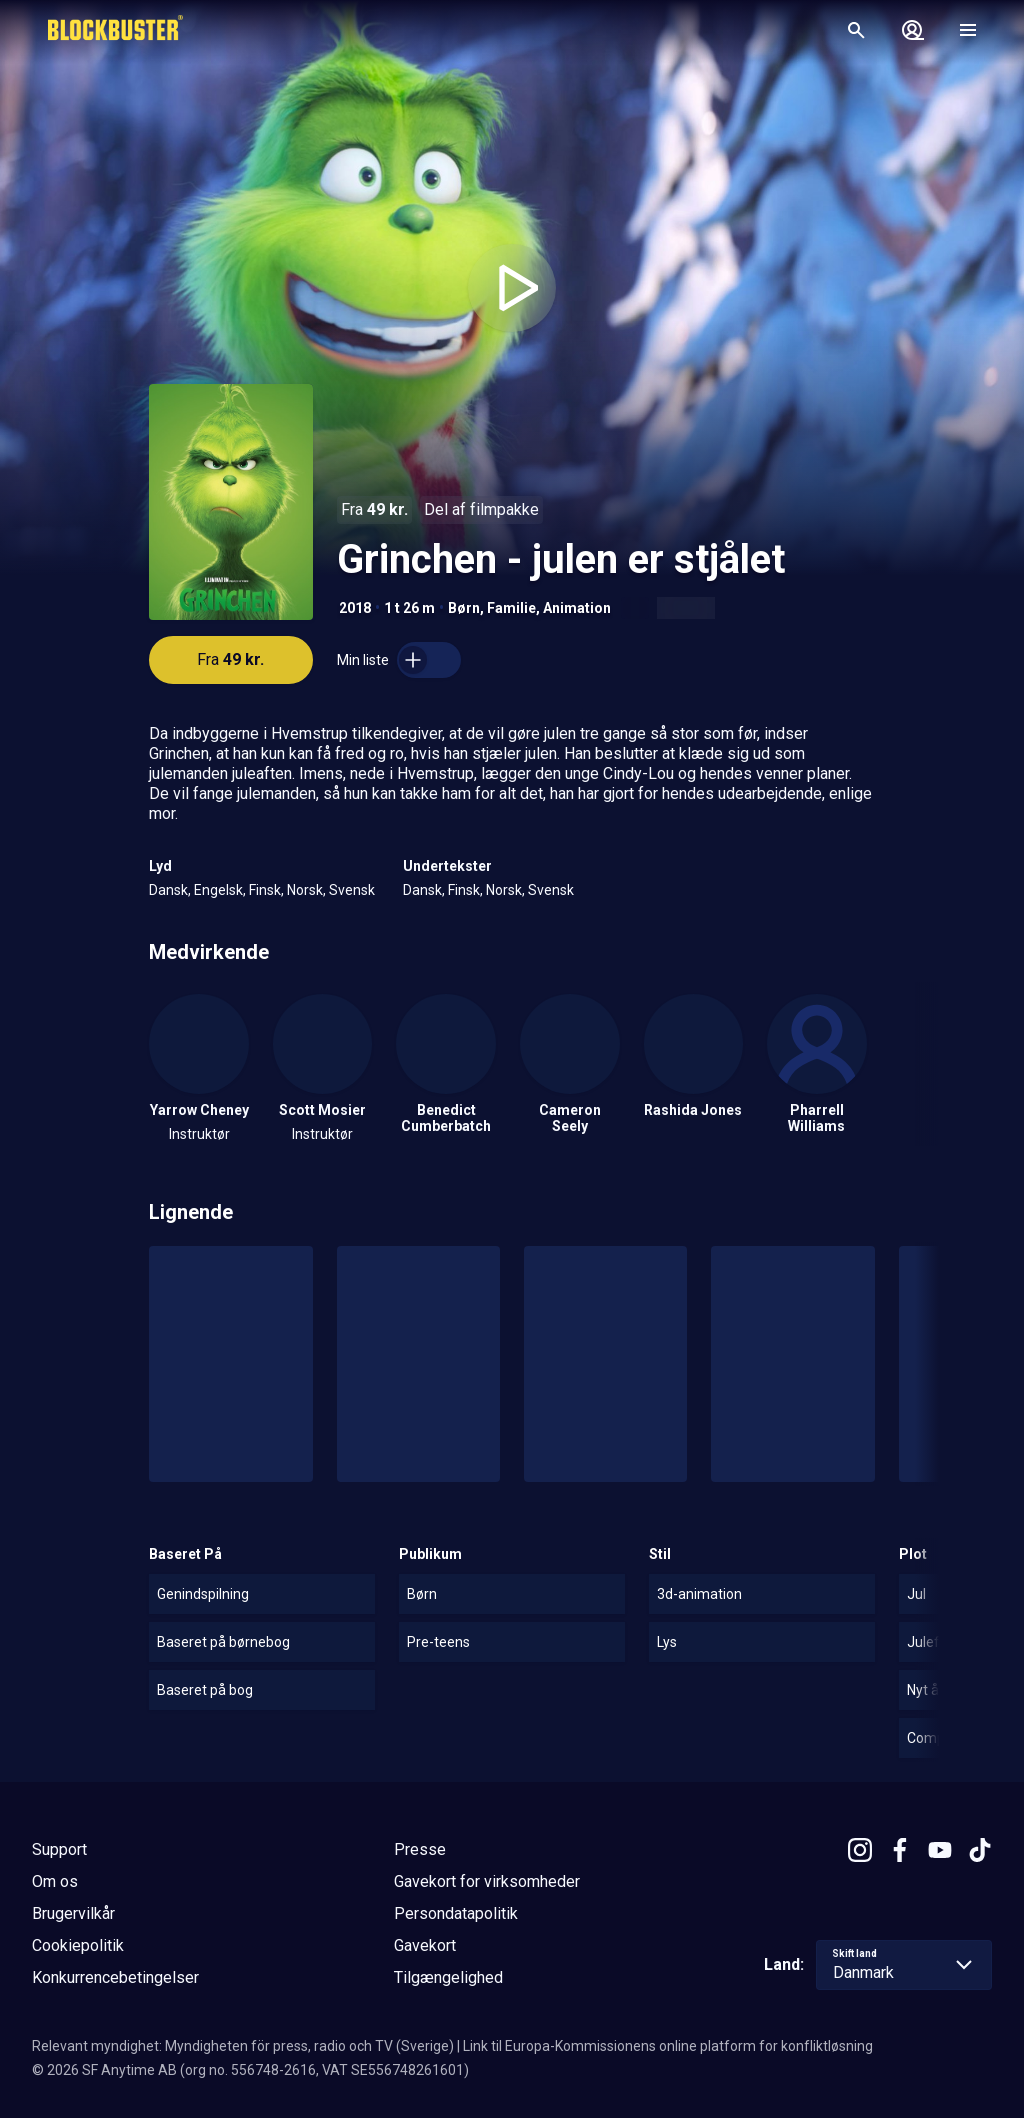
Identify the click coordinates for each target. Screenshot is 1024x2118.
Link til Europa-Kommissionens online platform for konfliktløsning (668, 2046)
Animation (577, 608)
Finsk (265, 890)
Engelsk (218, 890)
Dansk (168, 890)
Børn (464, 608)
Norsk (305, 890)
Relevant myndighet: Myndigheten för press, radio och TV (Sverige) (243, 2046)
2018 (355, 608)
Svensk (352, 890)
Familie (511, 608)
